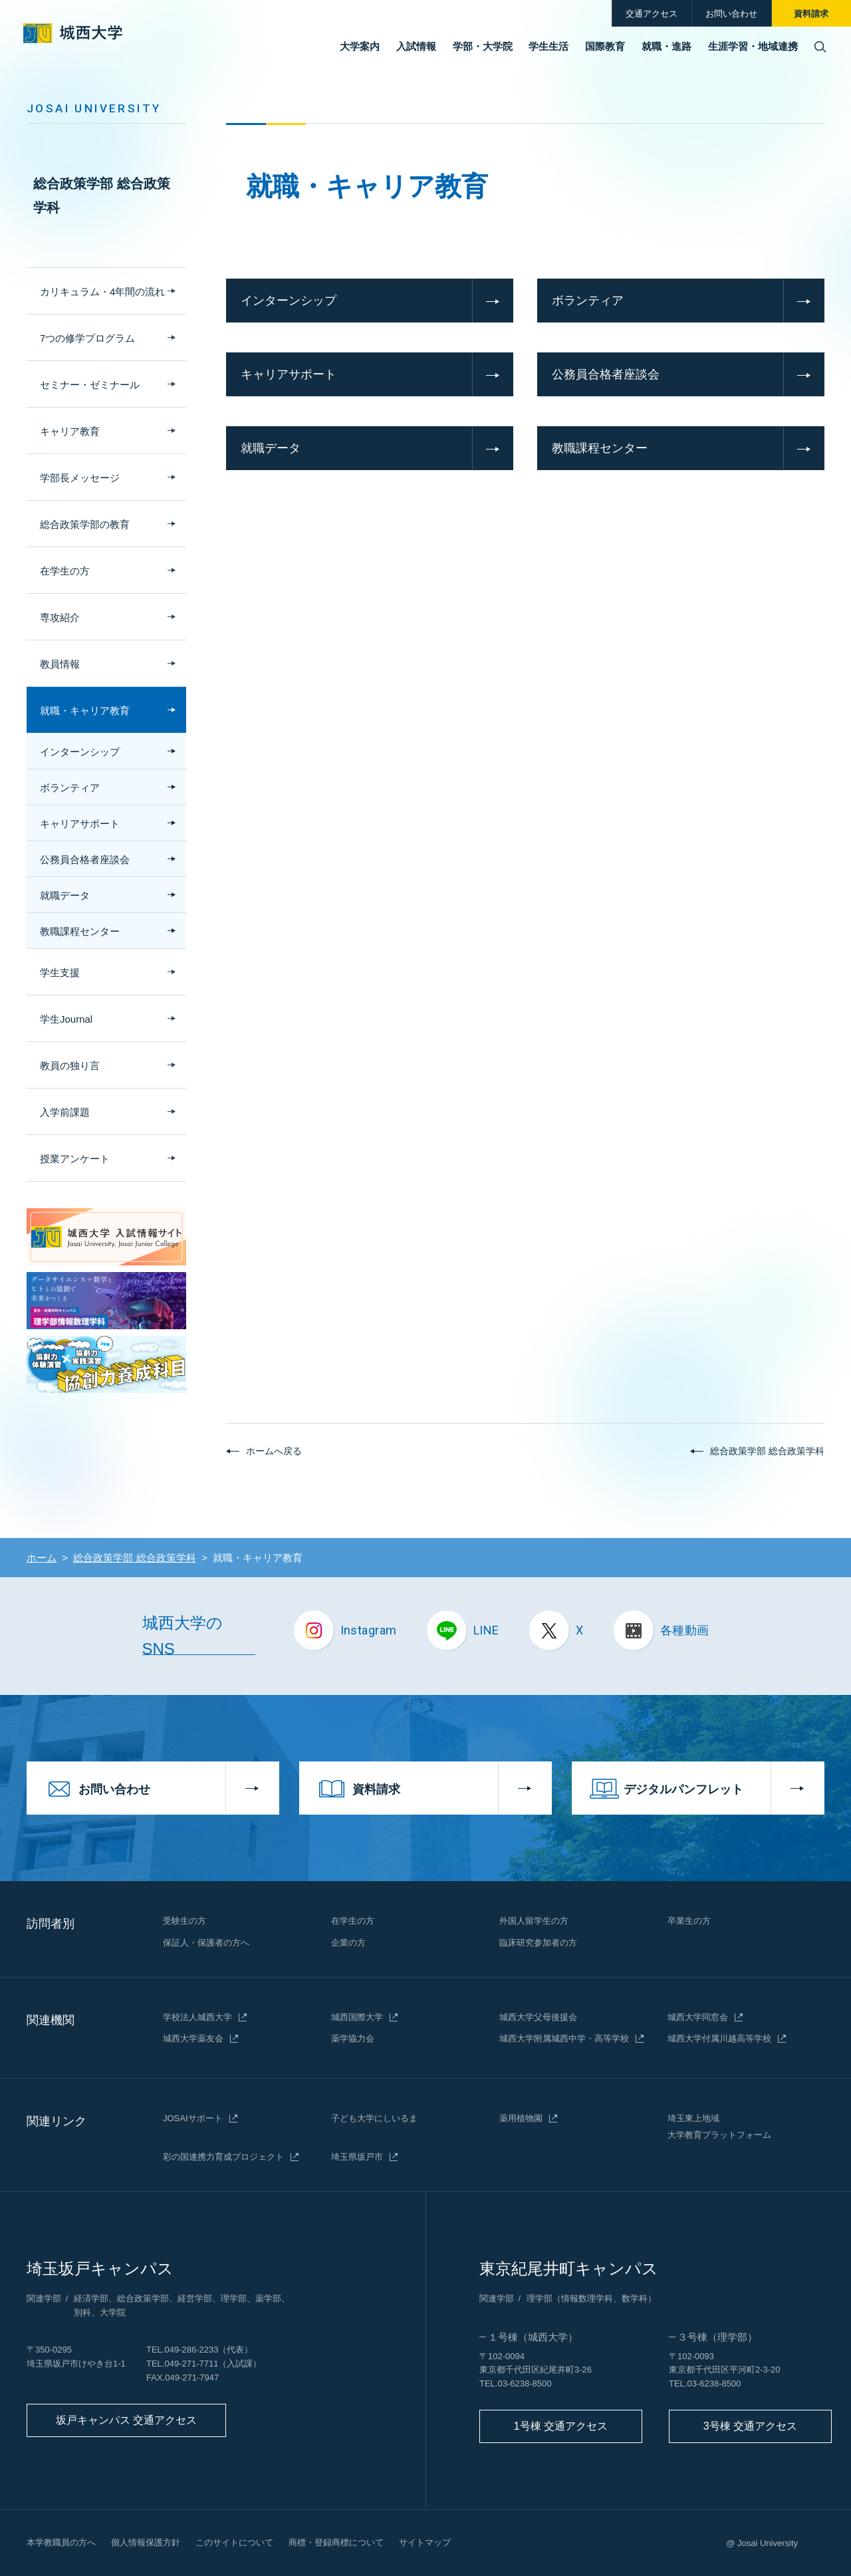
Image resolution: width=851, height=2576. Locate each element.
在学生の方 (65, 571)
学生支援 (60, 972)
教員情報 (60, 664)
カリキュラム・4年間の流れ (102, 291)
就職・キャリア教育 (85, 710)
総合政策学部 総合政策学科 (101, 195)
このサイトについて (234, 2542)
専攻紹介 (60, 617)
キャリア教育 (70, 431)
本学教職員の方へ (61, 2542)
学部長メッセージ (80, 477)
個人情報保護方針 (145, 2542)
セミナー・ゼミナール (90, 384)
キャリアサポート (288, 374)
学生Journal (66, 1019)
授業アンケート (75, 1158)
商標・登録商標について (336, 2542)
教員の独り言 (70, 1065)
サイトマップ (425, 2542)
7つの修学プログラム (87, 338)
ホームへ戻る (274, 1451)
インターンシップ (288, 300)
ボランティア (588, 300)
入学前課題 (65, 1112)
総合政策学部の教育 (85, 524)
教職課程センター (600, 448)
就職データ (271, 448)
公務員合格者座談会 (606, 374)
